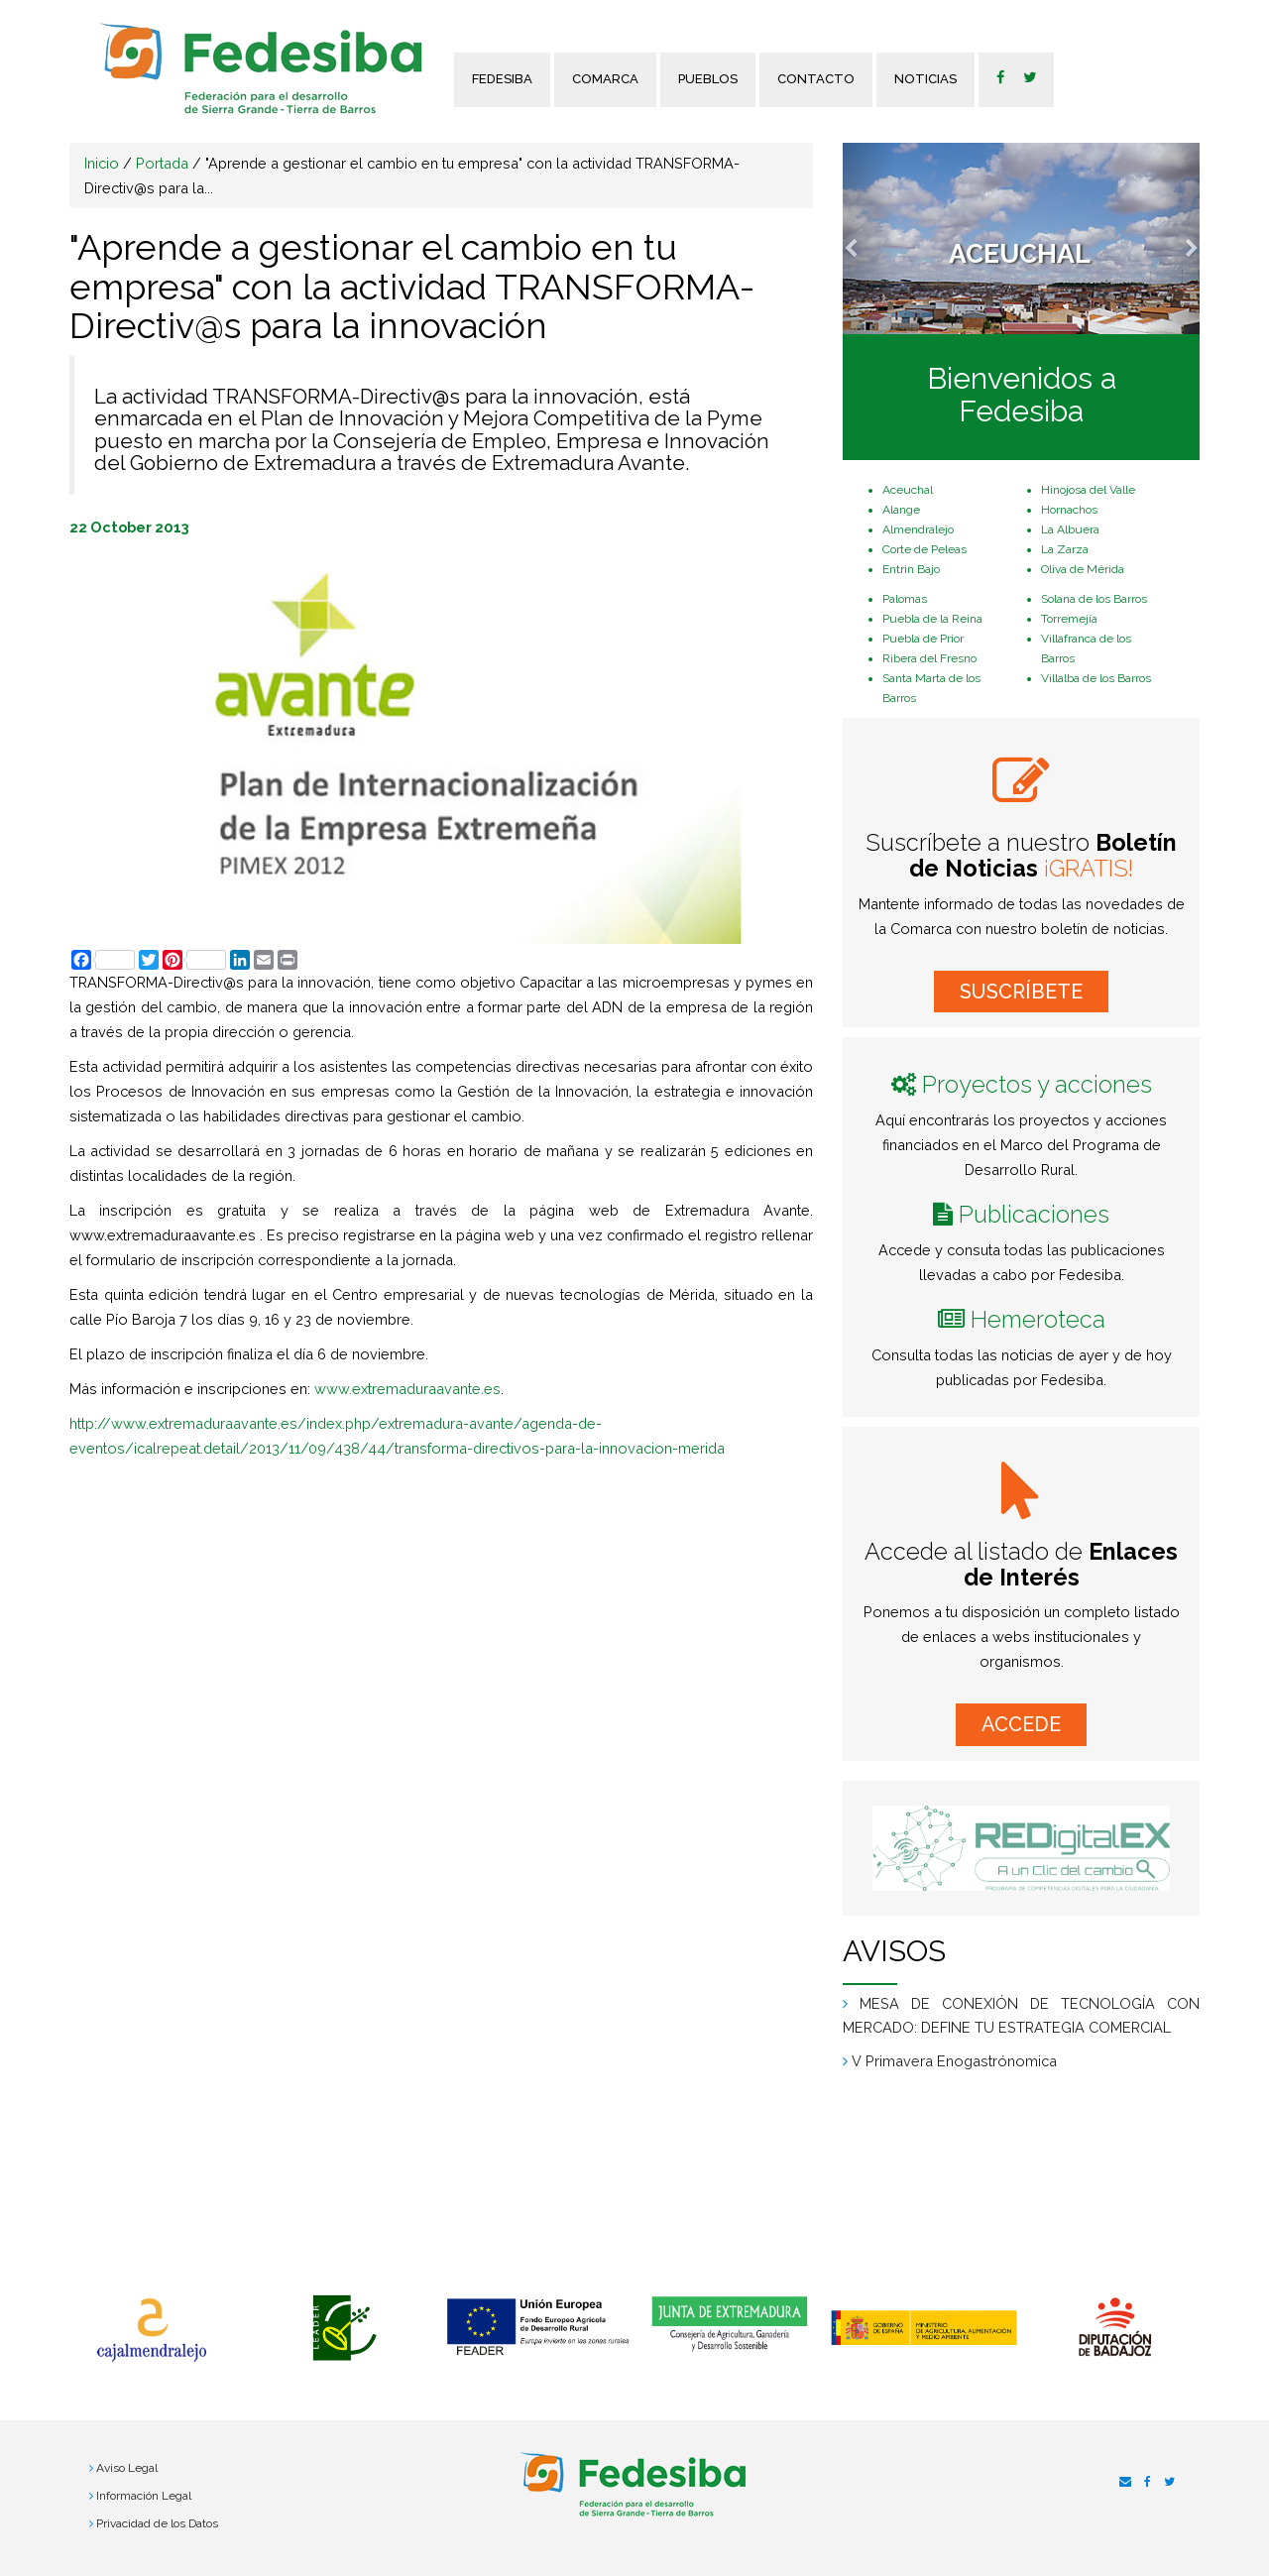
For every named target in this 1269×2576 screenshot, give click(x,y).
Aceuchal (907, 490)
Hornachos (1069, 510)
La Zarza (1065, 549)
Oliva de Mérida (1082, 569)
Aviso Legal (127, 2468)
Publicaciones (1034, 1214)
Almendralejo (918, 529)
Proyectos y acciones (1037, 1084)
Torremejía (1069, 619)
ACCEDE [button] (1021, 1724)
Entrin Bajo (911, 569)
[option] (151, 2330)
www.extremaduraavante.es (407, 1388)
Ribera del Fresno (929, 658)
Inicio (101, 163)
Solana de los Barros (1094, 599)
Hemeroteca (1038, 1319)
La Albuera (1070, 529)
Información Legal (143, 2496)
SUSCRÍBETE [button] (1021, 991)
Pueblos (708, 78)
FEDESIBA (502, 78)
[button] (869, 238)
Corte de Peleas (924, 549)
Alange (901, 510)
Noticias (925, 78)
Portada (162, 163)
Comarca (605, 78)
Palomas (904, 599)
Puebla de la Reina (932, 619)
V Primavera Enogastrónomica (954, 2060)
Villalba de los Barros (1096, 678)
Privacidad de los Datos (157, 2523)
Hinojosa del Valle (1088, 490)
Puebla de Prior (923, 638)
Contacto (816, 78)
